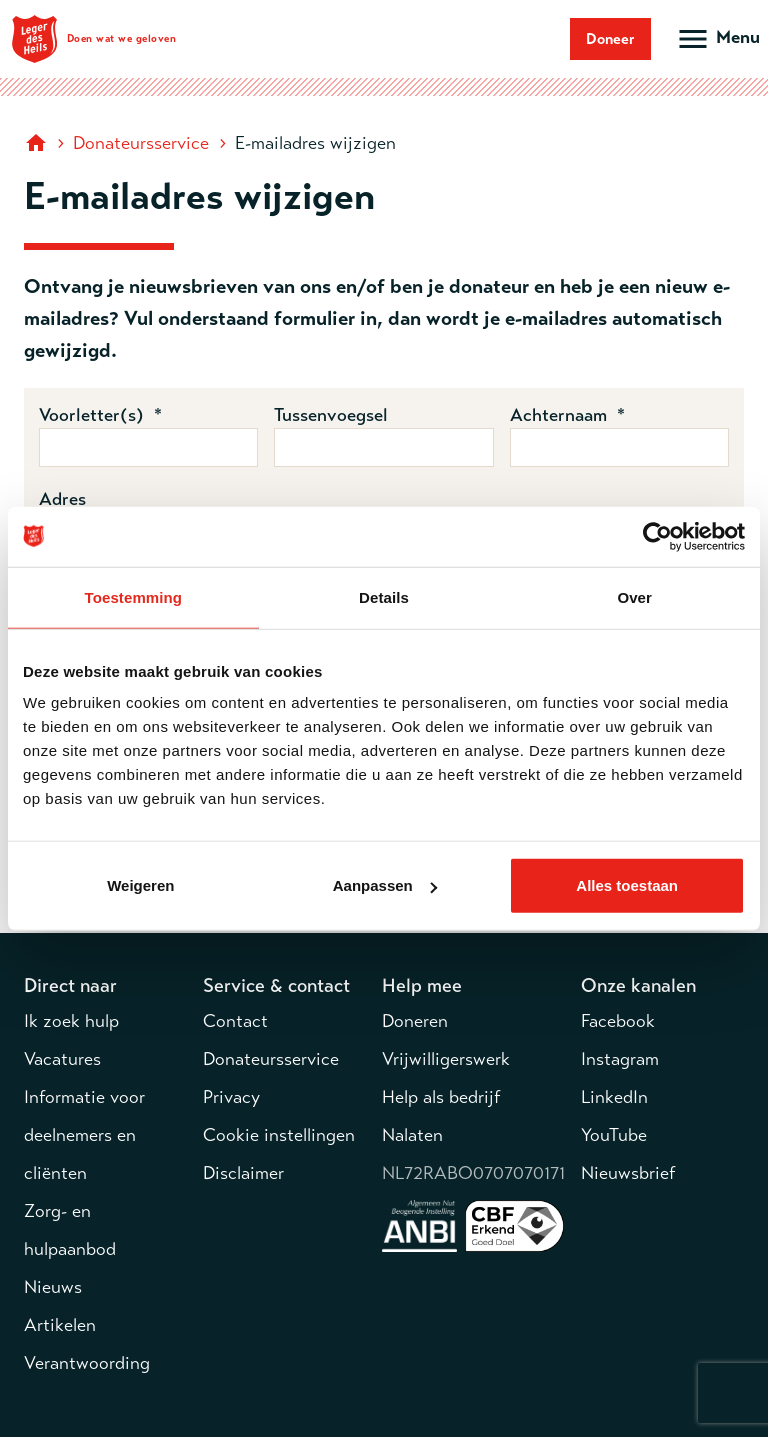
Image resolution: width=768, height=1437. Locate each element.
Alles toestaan (627, 885)
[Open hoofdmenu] (717, 39)
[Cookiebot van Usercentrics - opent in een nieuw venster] (657, 536)
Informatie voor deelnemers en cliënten (84, 1135)
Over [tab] (634, 596)
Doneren (415, 1021)
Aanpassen (385, 885)
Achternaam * (567, 415)
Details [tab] (384, 596)
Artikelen (60, 1325)
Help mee (422, 985)
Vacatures (62, 1059)
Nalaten (412, 1135)
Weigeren (140, 885)
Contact (235, 1021)
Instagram (620, 1059)
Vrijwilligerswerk (446, 1059)
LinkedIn (614, 1097)
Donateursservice (141, 143)
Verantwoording (87, 1363)
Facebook (618, 1021)
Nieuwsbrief (628, 1173)
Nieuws (53, 1287)
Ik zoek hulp (71, 1021)
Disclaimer (243, 1173)
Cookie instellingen (279, 1135)
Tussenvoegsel (331, 415)
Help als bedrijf (441, 1097)
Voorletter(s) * (100, 415)
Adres (62, 499)
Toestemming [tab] (134, 596)
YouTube (614, 1135)
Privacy (231, 1097)
